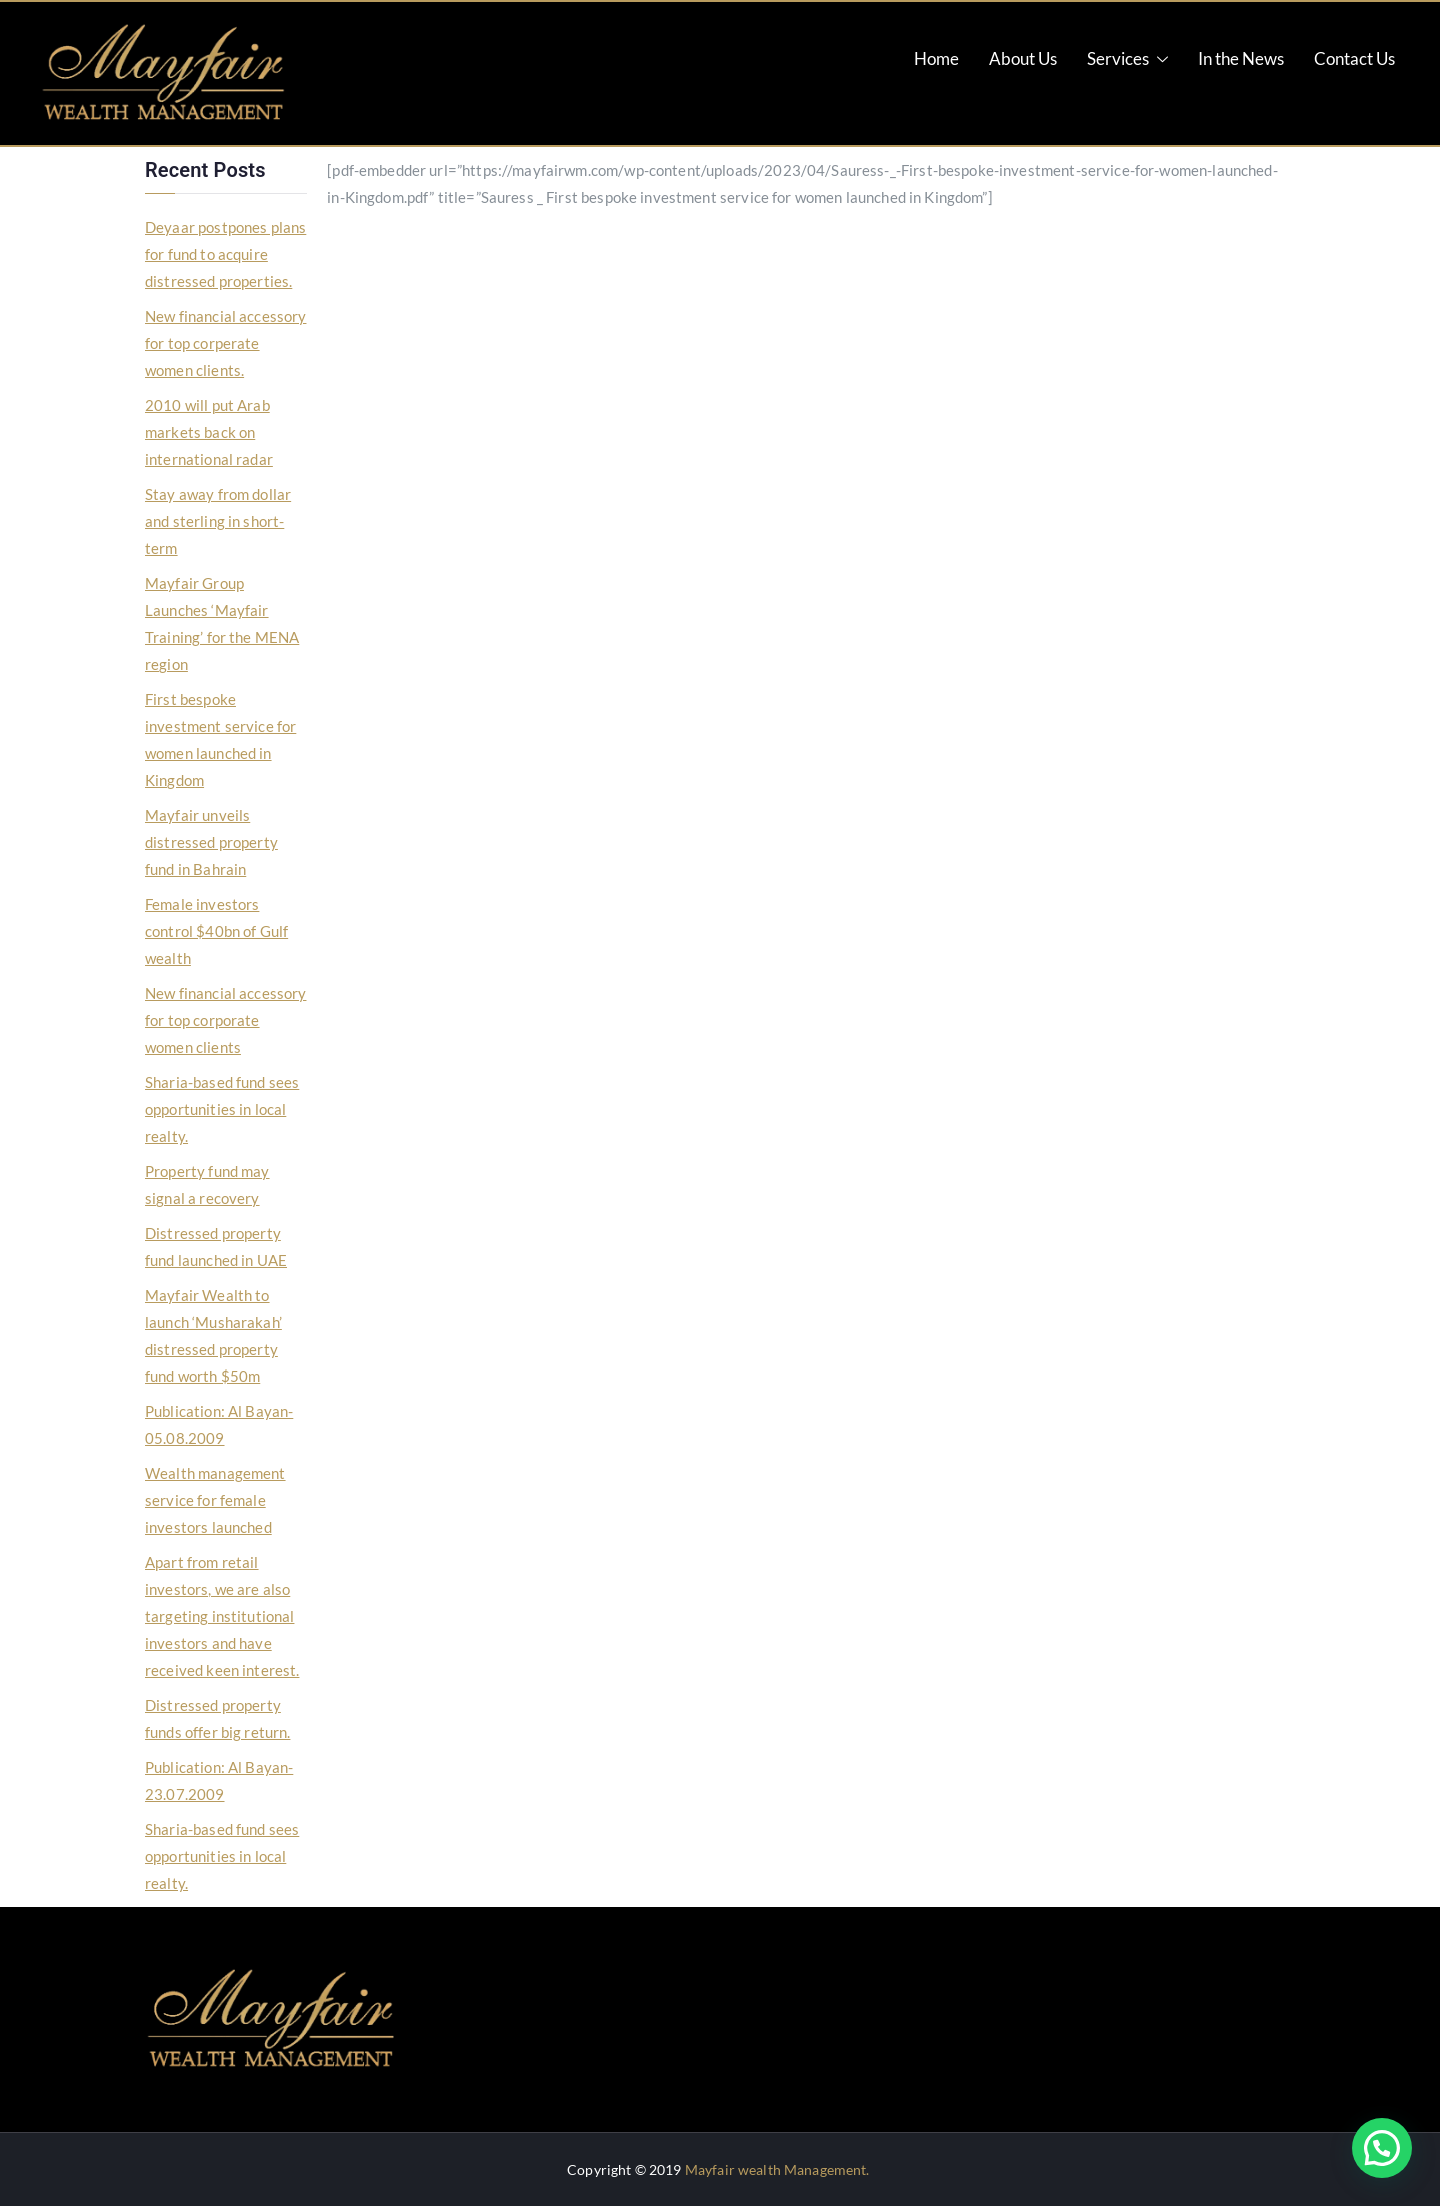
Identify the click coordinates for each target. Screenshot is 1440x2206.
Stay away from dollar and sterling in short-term (218, 521)
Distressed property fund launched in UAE (216, 1246)
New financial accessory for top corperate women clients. (225, 343)
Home (936, 58)
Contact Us (1354, 58)
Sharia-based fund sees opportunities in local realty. (222, 1109)
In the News (1241, 58)
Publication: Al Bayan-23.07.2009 (219, 1780)
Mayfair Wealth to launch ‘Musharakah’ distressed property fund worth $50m (213, 1335)
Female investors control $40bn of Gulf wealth (216, 931)
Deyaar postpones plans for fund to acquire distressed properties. (225, 254)
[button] (1382, 2148)
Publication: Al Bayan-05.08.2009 (219, 1424)
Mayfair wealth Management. (777, 2169)
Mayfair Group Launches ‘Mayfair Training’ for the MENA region (222, 623)
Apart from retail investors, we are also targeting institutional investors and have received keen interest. (222, 1616)
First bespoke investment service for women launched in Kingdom (220, 739)
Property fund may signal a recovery (207, 1184)
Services (1127, 58)
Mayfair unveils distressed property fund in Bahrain (211, 842)
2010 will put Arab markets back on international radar (209, 432)
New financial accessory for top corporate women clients (225, 1020)
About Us (1023, 58)
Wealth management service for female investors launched (215, 1500)
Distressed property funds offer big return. (217, 1718)
